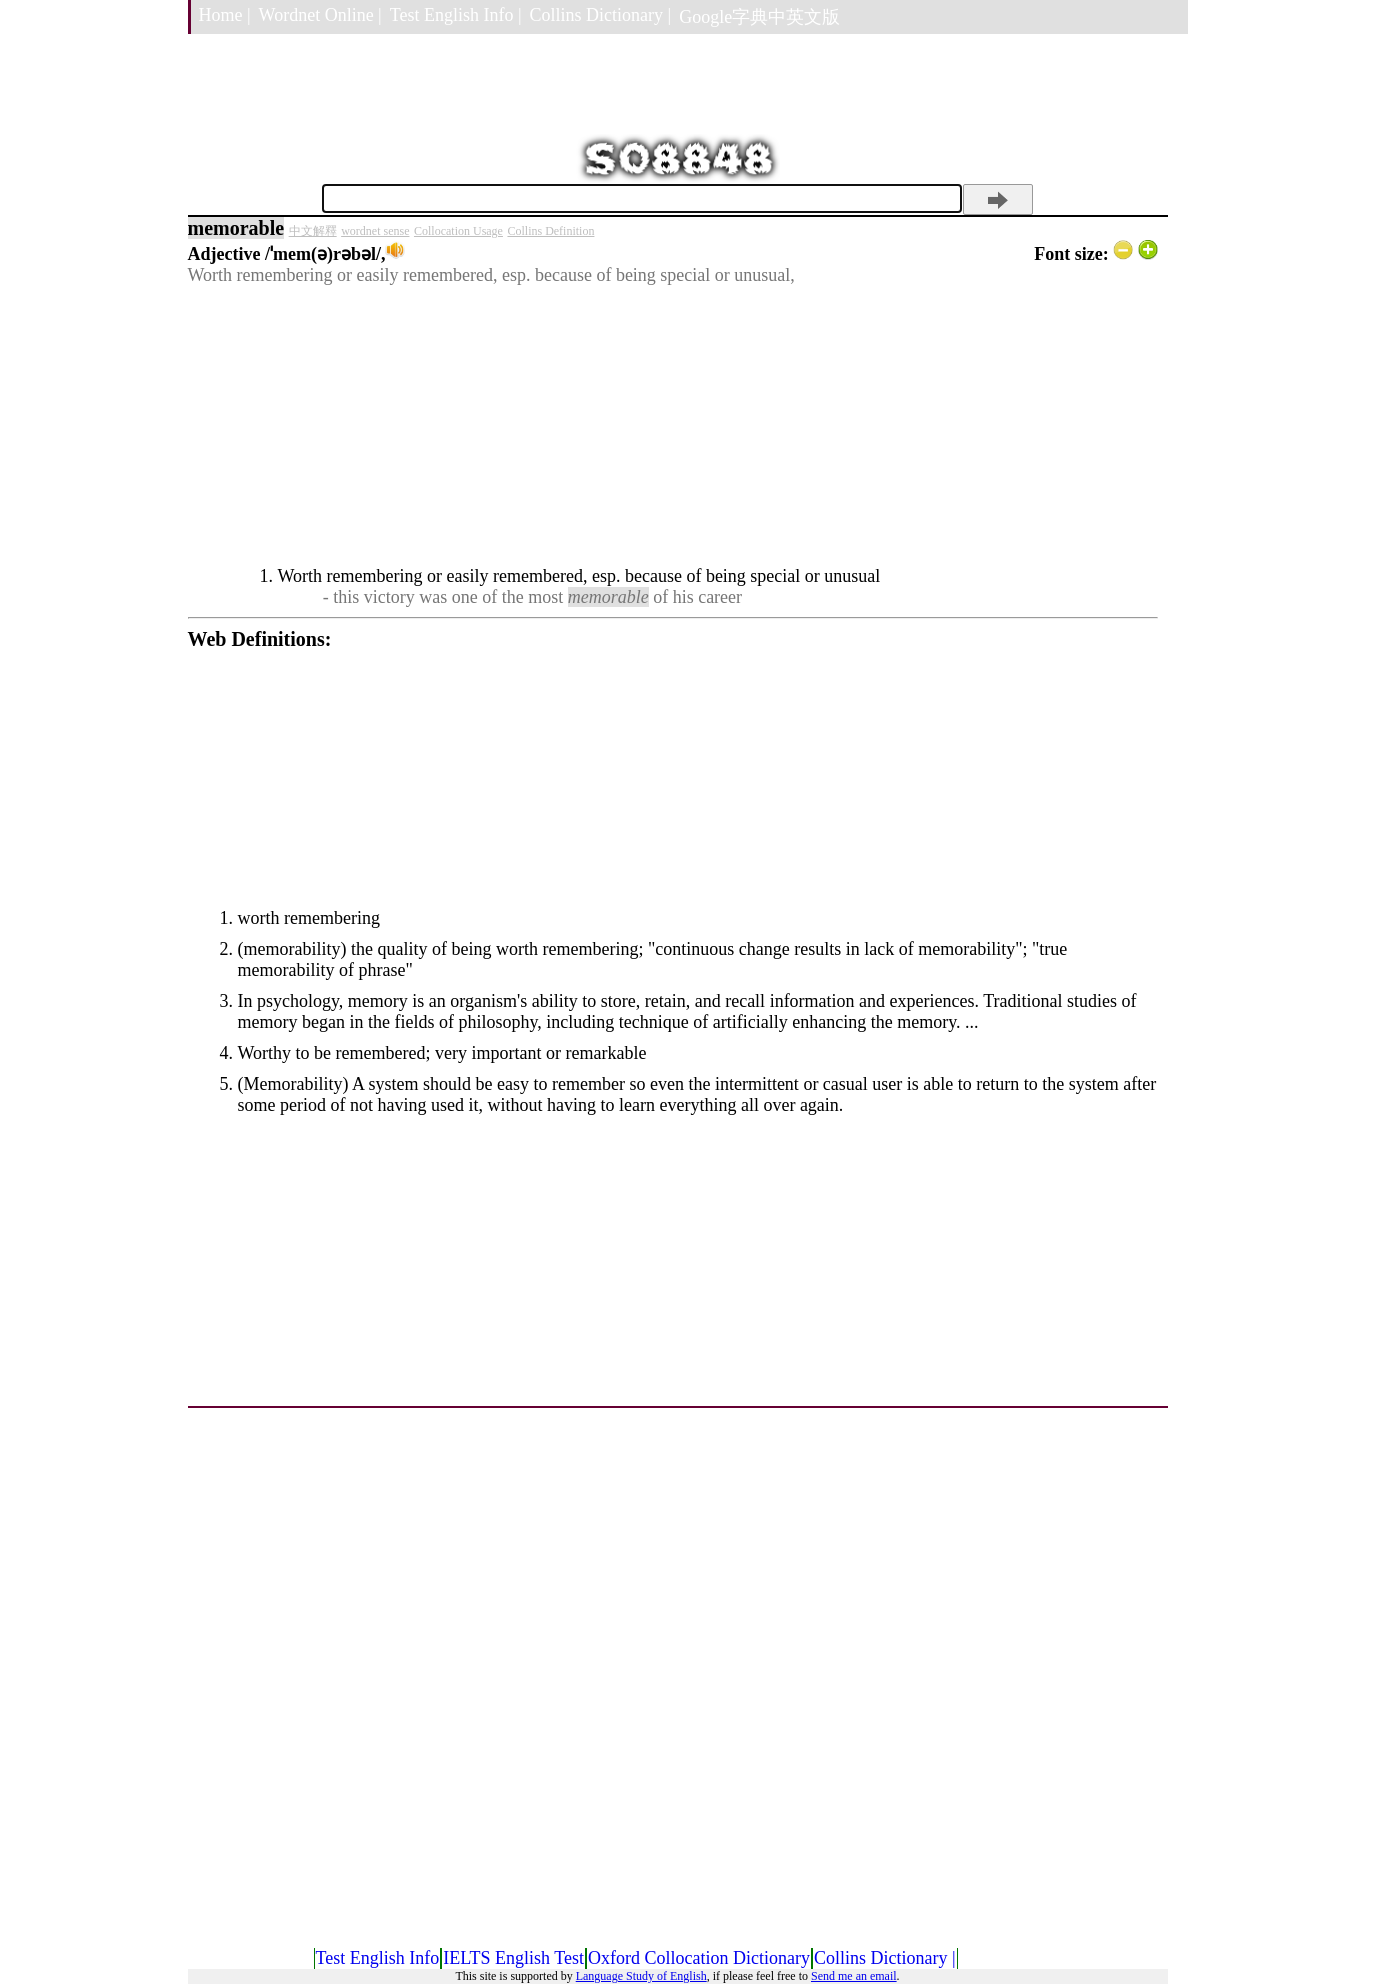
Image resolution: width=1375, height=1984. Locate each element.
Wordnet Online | (320, 15)
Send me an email (854, 1976)
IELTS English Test (513, 1958)
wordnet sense (375, 231)
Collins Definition (550, 231)
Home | (225, 15)
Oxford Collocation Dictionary (699, 1958)
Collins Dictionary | (601, 15)
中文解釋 (313, 231)
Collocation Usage (458, 231)
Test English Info (378, 1958)
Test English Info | (456, 15)
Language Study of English (641, 1976)
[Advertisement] (673, 426)
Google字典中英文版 (759, 17)
